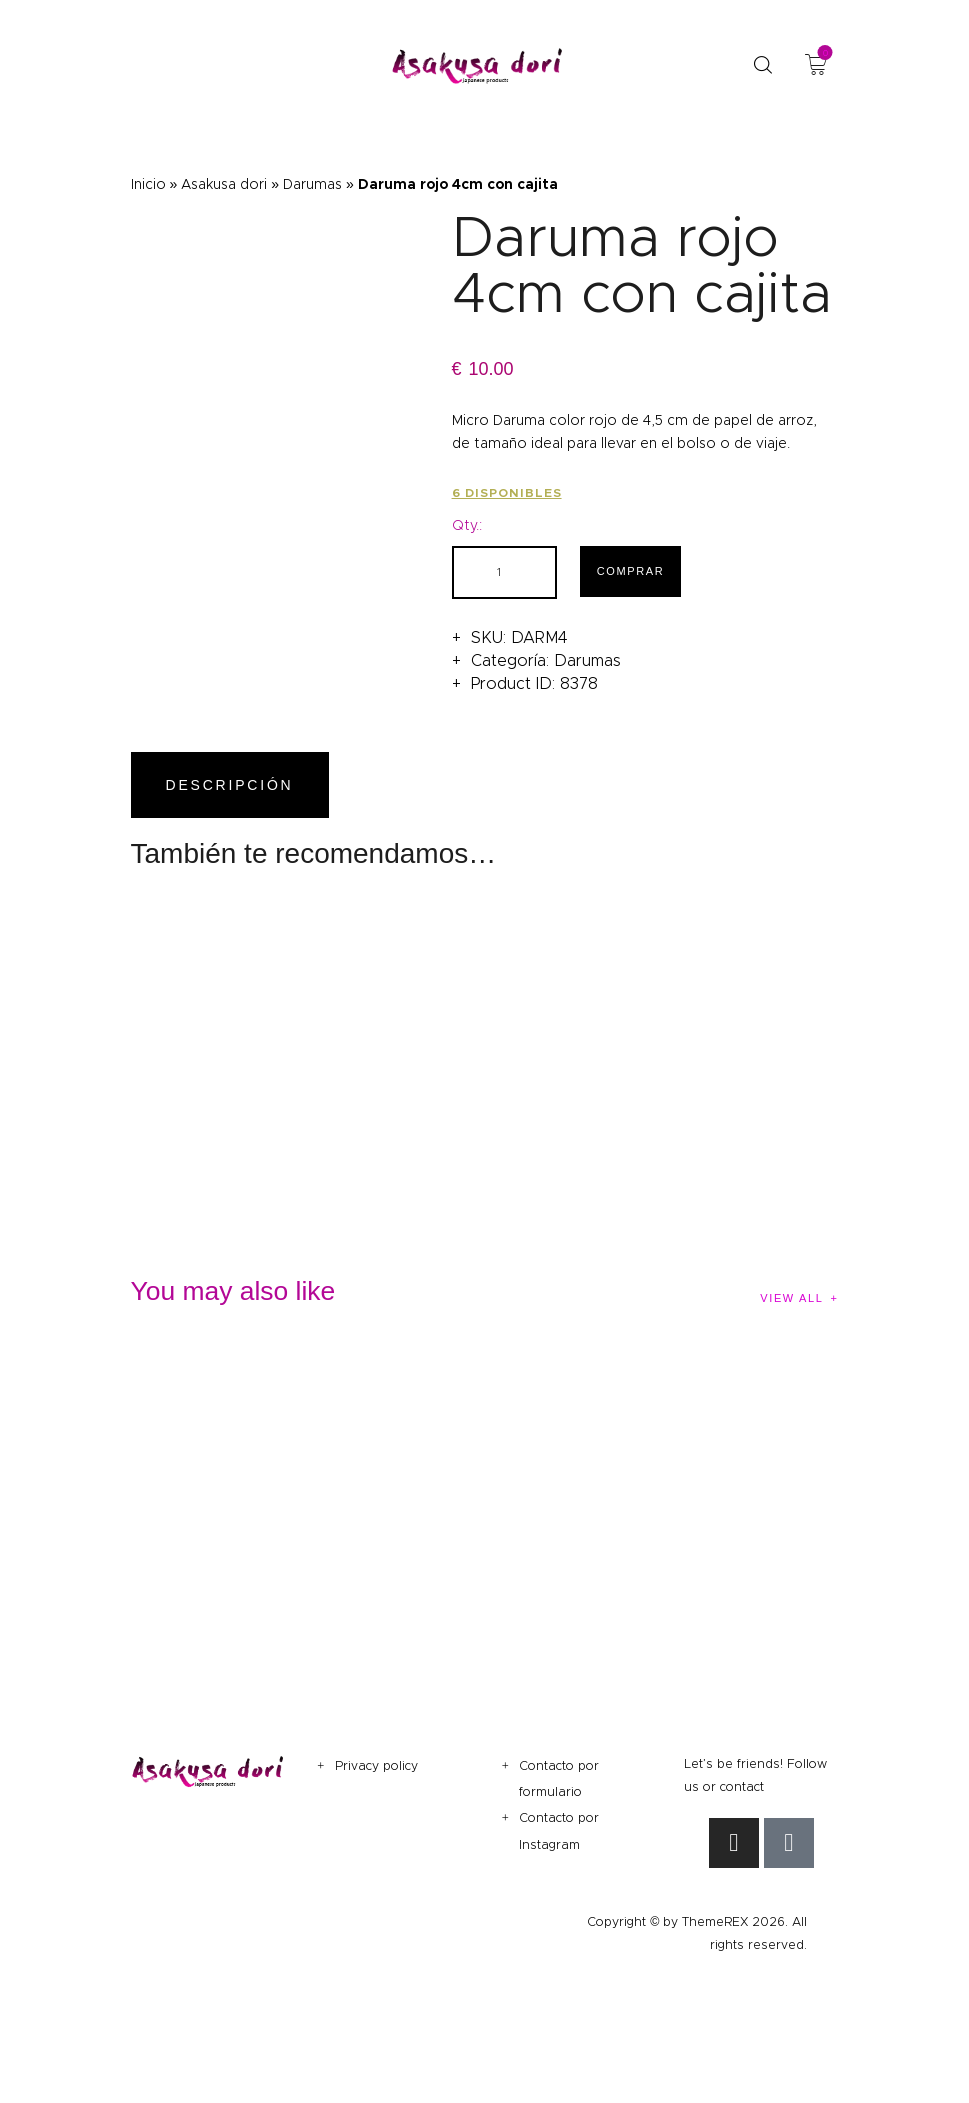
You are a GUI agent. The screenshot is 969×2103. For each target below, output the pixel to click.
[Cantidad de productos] (504, 572)
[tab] (234, 785)
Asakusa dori (224, 184)
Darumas (312, 184)
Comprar (631, 571)
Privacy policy (376, 1765)
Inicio (148, 184)
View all (791, 1298)
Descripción (230, 785)
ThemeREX (715, 1921)
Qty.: (467, 525)
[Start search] (762, 65)
